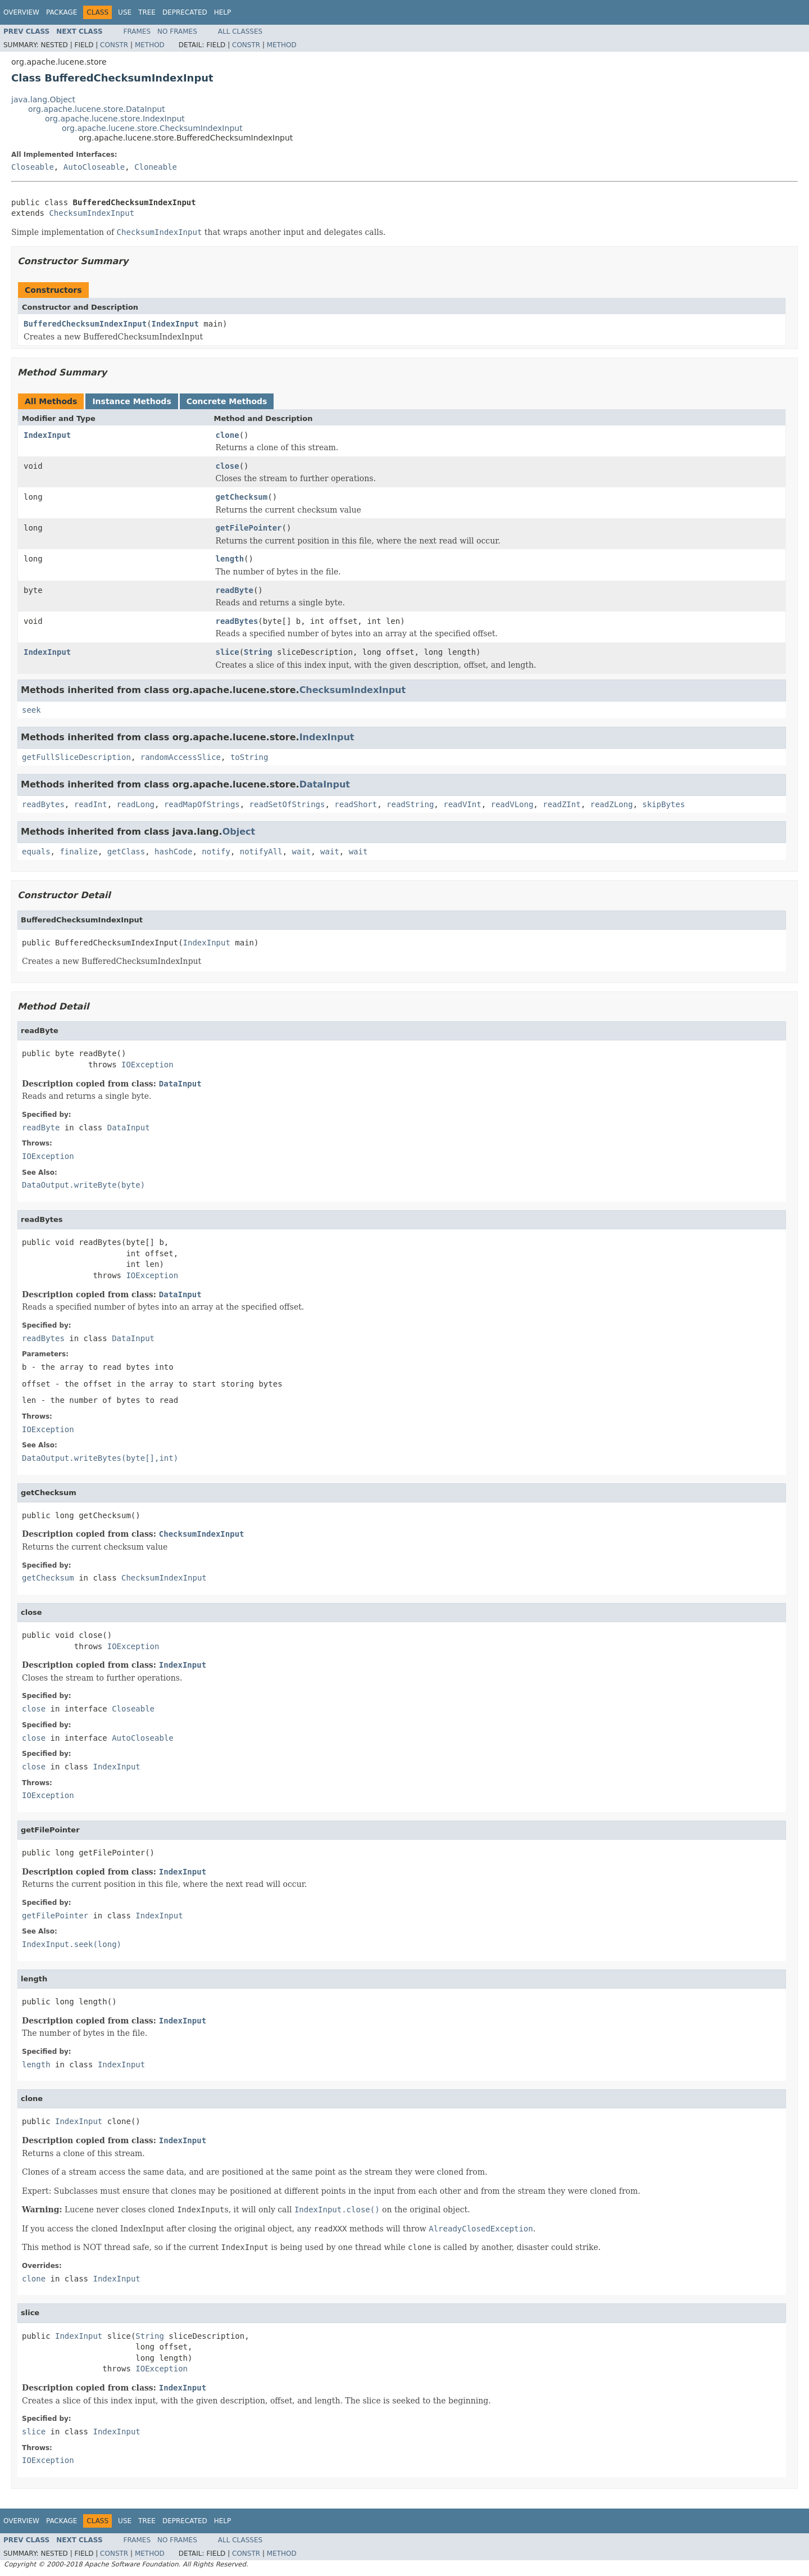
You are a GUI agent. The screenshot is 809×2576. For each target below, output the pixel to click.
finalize (78, 851)
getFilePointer (249, 527)
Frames (137, 31)
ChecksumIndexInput (91, 213)
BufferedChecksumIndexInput (85, 323)
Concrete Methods (227, 401)
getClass (126, 851)
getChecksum (242, 496)
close (227, 465)
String (258, 652)
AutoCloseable (94, 166)
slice (227, 652)
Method (150, 45)
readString (410, 804)
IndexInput (175, 323)
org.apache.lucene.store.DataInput (96, 109)
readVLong (512, 804)
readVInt (462, 804)
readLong (135, 804)
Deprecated (184, 12)
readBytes (237, 621)
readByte (234, 590)
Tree (147, 12)
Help (222, 12)
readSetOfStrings (287, 804)
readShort (355, 804)
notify (216, 851)
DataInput (324, 784)
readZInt (561, 804)
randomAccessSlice (180, 757)
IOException (147, 1064)
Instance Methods (131, 401)
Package (61, 12)
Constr (114, 45)
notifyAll (261, 851)
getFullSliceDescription (76, 757)
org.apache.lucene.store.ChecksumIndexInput (152, 128)
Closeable (32, 166)
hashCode (173, 851)
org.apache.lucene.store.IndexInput (115, 118)
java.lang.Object (43, 99)
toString (249, 757)
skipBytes (663, 804)
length (230, 558)
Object (239, 831)
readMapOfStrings (202, 804)
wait (301, 851)
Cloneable (155, 166)
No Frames (177, 31)
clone (227, 435)
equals (36, 851)
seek (31, 709)
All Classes (240, 31)
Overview (21, 12)
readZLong (611, 804)
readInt (90, 804)
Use (124, 12)
